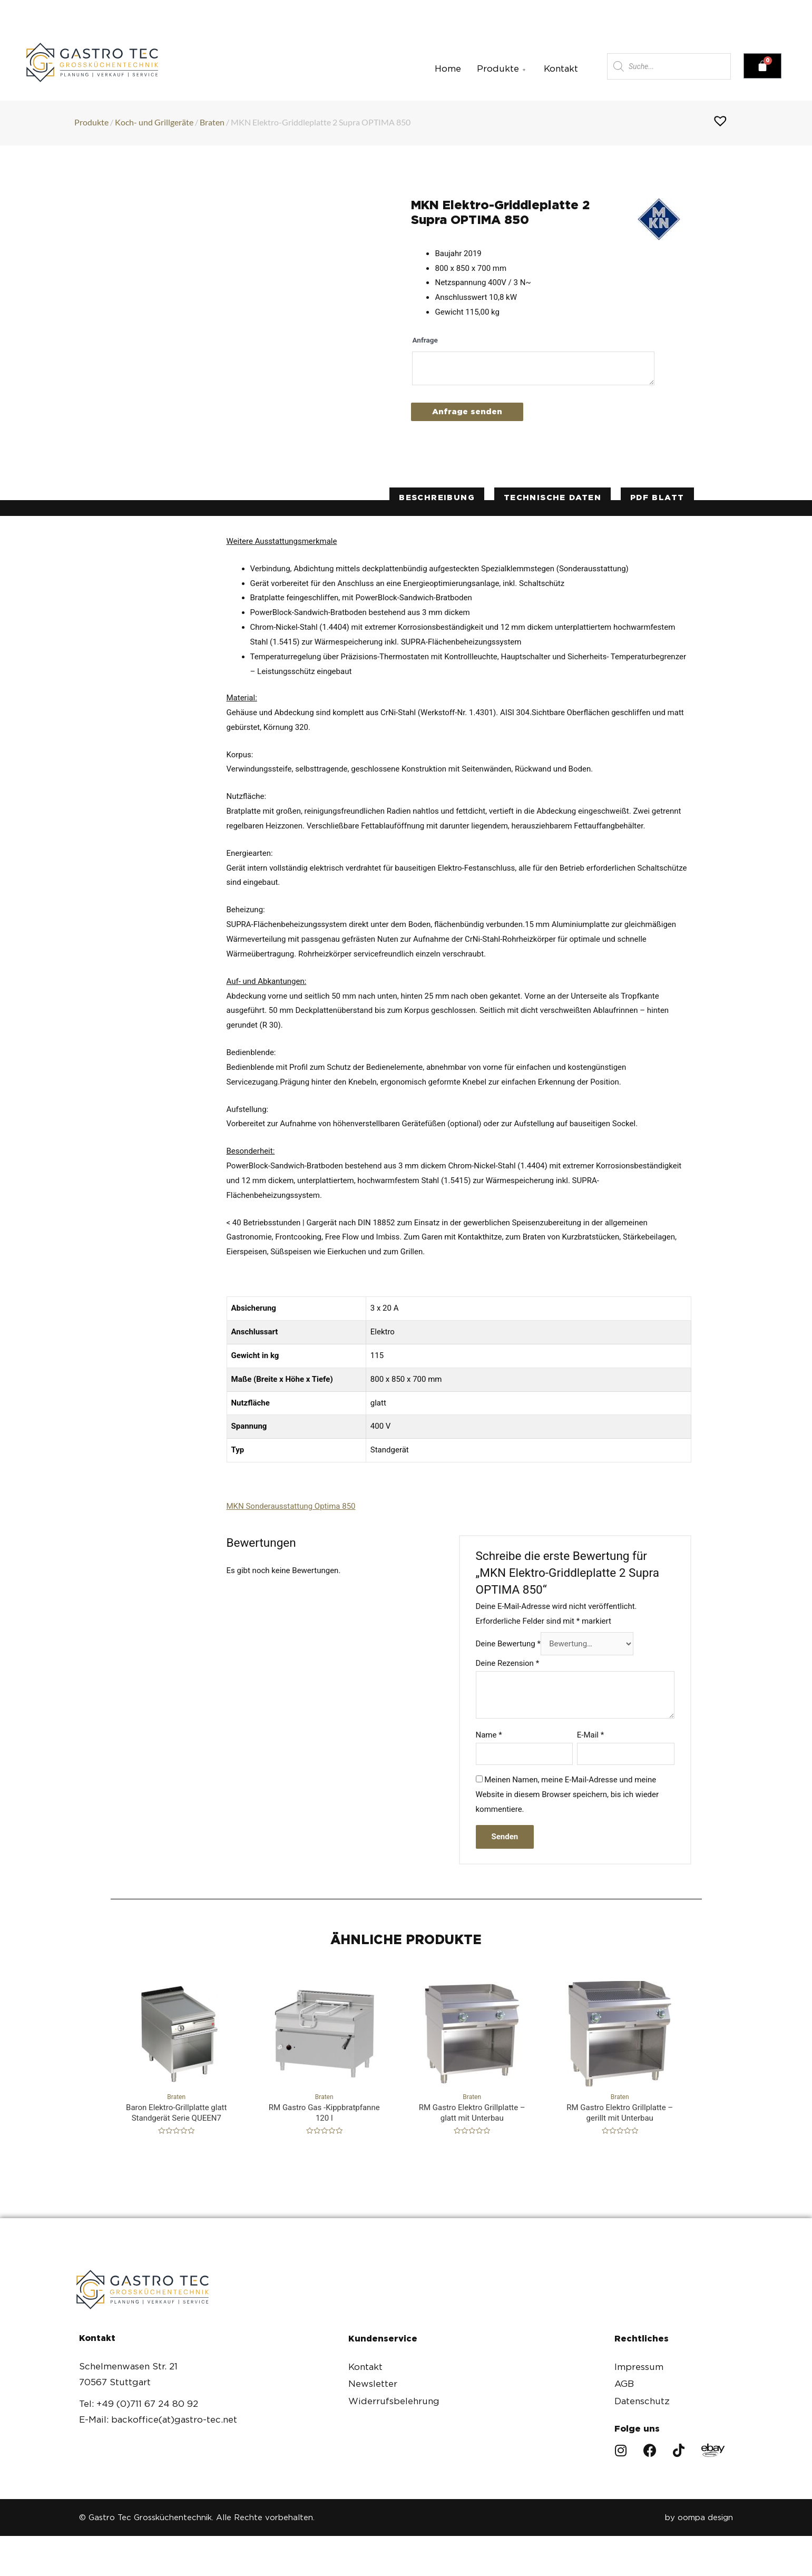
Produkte (502, 68)
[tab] (436, 497)
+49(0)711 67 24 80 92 (184, 9)
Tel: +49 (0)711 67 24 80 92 (138, 2403)
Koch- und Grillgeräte (154, 122)
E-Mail (590, 1735)
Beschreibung (437, 497)
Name (489, 1735)
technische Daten (552, 497)
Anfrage (424, 340)
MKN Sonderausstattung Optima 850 (291, 1506)
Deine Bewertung (508, 1643)
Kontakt (561, 68)
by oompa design (699, 2517)
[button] (664, 9)
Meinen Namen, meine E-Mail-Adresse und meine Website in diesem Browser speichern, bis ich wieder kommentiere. (567, 1794)
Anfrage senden (467, 411)
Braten (212, 122)
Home (448, 68)
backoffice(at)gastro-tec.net (372, 9)
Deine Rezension (508, 1663)
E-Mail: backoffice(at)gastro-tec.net (158, 2419)
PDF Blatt (657, 497)
